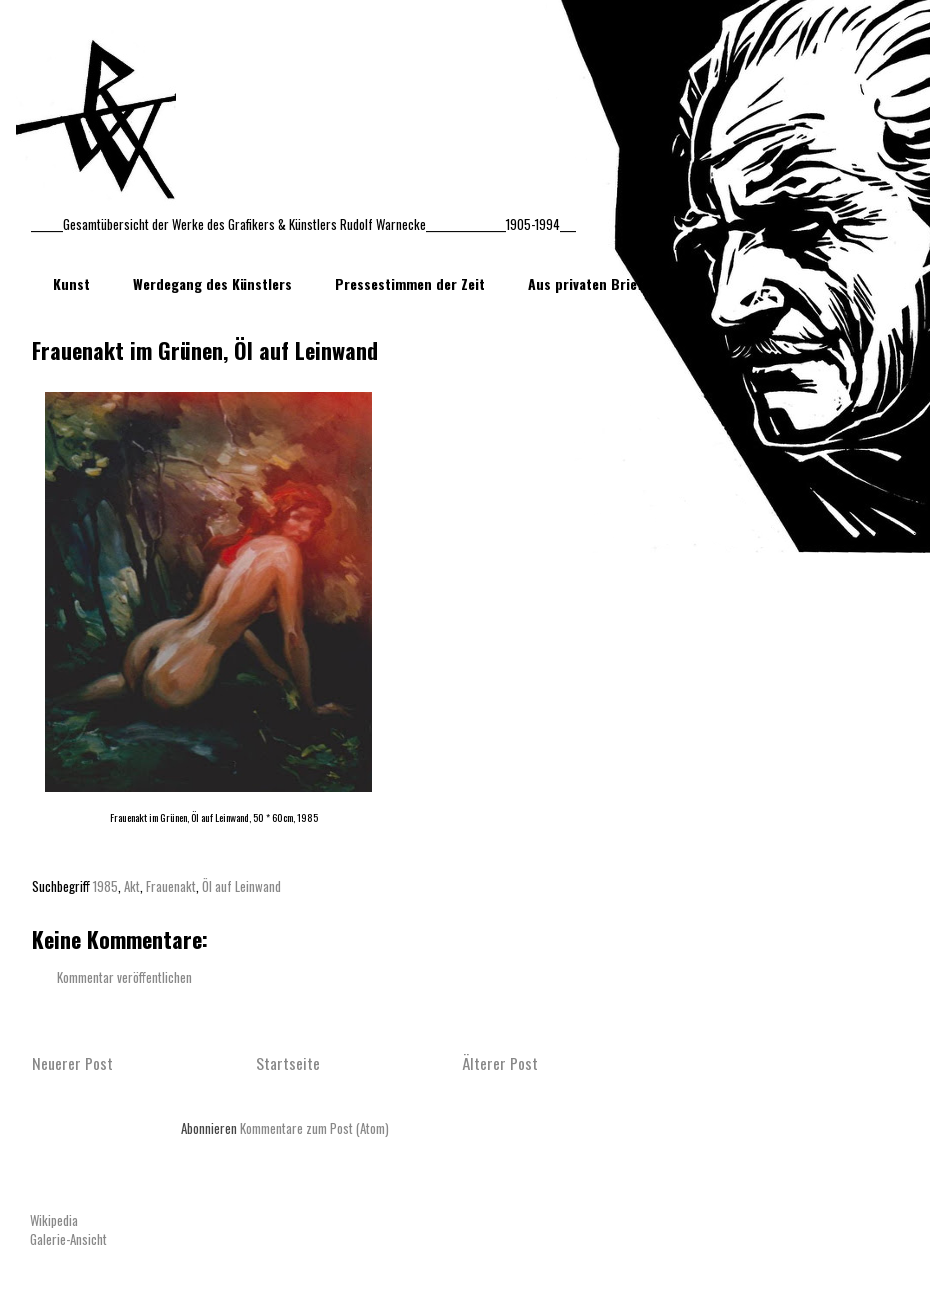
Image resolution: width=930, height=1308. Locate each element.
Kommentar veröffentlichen (124, 977)
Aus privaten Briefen (593, 283)
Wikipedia (54, 1220)
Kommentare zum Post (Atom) (314, 1128)
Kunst (71, 283)
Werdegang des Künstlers (212, 283)
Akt (132, 886)
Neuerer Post (72, 1063)
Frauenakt (171, 886)
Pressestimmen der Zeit (410, 283)
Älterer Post (500, 1063)
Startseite (288, 1063)
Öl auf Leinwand (241, 886)
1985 (105, 886)
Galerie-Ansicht (68, 1239)
